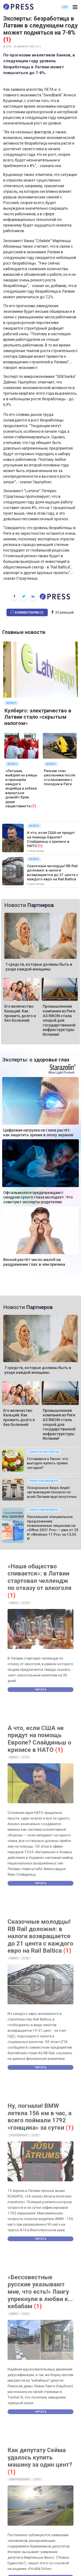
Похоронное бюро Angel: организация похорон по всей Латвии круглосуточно (52, 1492)
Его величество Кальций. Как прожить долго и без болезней (20, 1013)
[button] (75, 7)
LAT (64, 6)
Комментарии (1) (27, 612)
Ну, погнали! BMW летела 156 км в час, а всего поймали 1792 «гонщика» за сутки (39, 2116)
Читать (40, 1689)
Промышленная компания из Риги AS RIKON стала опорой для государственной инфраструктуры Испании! (59, 1020)
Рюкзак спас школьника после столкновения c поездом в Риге (59, 777)
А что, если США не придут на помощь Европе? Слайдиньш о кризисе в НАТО (51, 839)
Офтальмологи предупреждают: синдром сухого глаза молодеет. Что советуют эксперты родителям (38, 1197)
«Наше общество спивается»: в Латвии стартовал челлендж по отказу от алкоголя (39, 1577)
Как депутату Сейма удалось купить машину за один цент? (40, 2457)
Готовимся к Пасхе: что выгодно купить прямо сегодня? (47, 1463)
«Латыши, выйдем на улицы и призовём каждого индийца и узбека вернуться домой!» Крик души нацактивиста (21, 788)
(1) (7, 39)
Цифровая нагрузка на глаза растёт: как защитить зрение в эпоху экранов (38, 1132)
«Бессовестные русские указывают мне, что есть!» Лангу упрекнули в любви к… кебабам (40, 2292)
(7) (33, 806)
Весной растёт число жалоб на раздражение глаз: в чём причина (34, 1262)
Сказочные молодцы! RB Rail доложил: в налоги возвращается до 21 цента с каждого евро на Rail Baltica (52, 872)
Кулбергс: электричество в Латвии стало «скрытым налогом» (37, 717)
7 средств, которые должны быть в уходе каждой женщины (38, 966)
